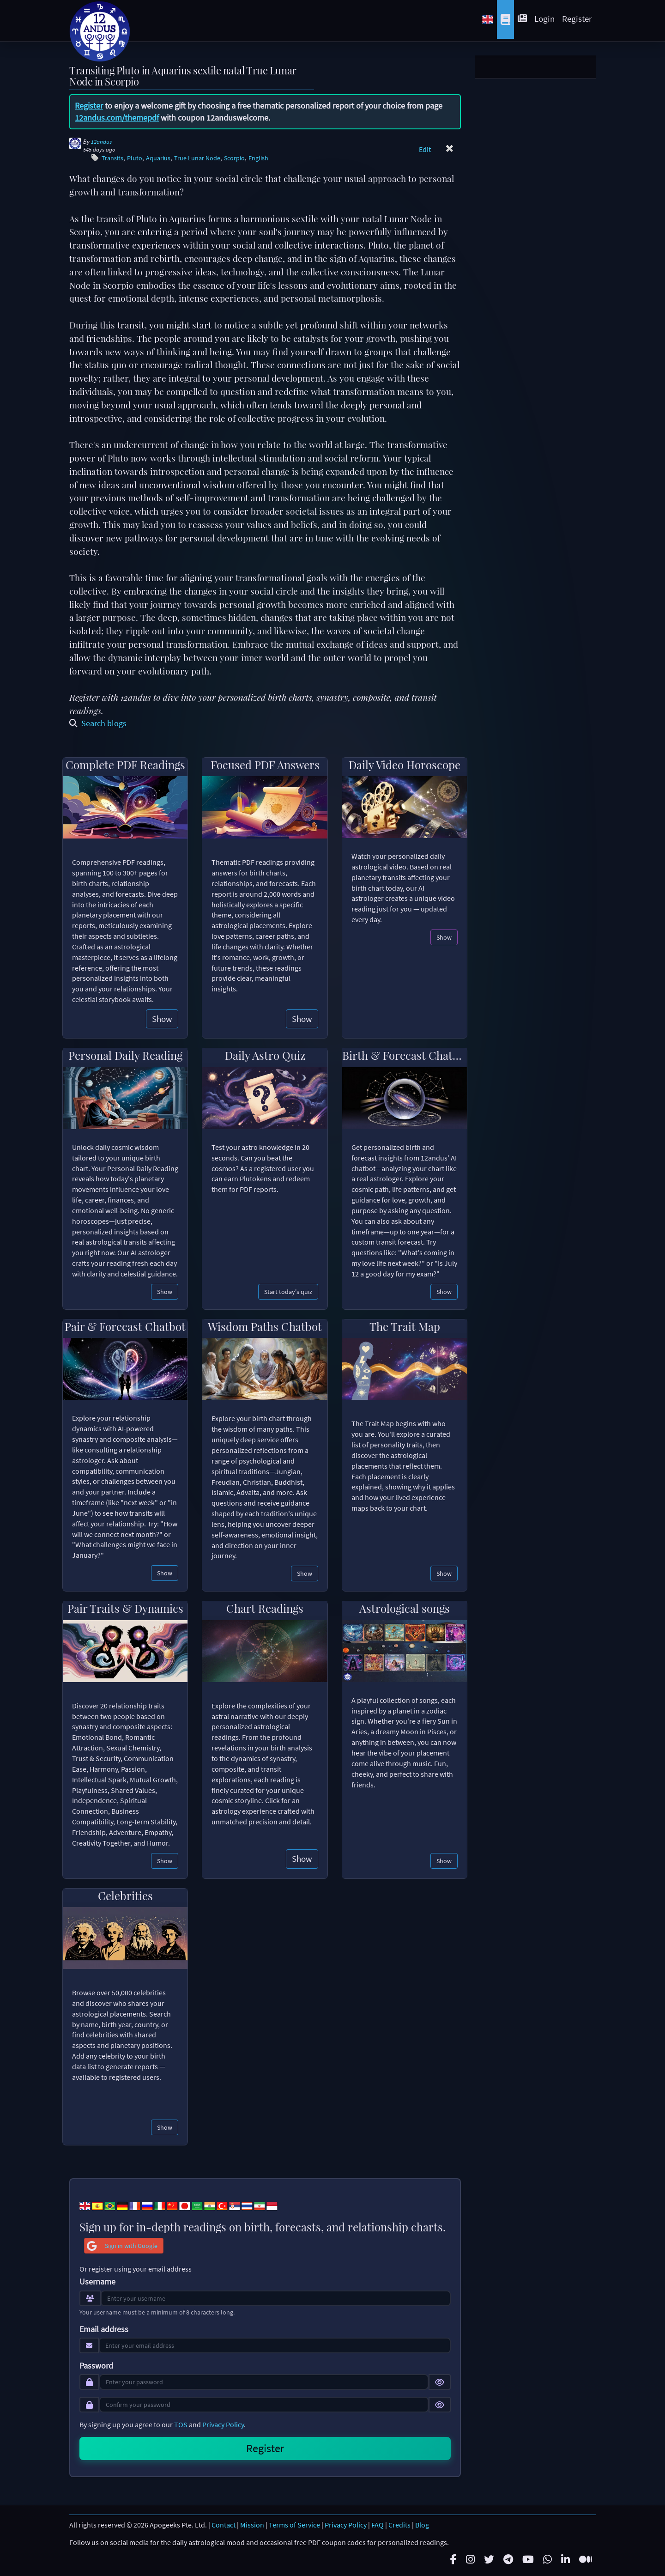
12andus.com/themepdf (117, 117)
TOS (180, 2424)
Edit (425, 149)
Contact (224, 2524)
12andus (101, 141)
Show (162, 1018)
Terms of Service (294, 2524)
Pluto (134, 158)
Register (577, 18)
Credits (399, 2524)
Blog (422, 2524)
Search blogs (98, 723)
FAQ (377, 2524)
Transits (112, 158)
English (258, 158)
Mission (252, 2524)
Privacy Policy (223, 2424)
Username (97, 2282)
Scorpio (234, 158)
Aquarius (158, 158)
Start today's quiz (288, 1292)
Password (96, 2366)
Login (544, 18)
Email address (103, 2329)
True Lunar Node (197, 158)
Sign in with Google (121, 2245)
